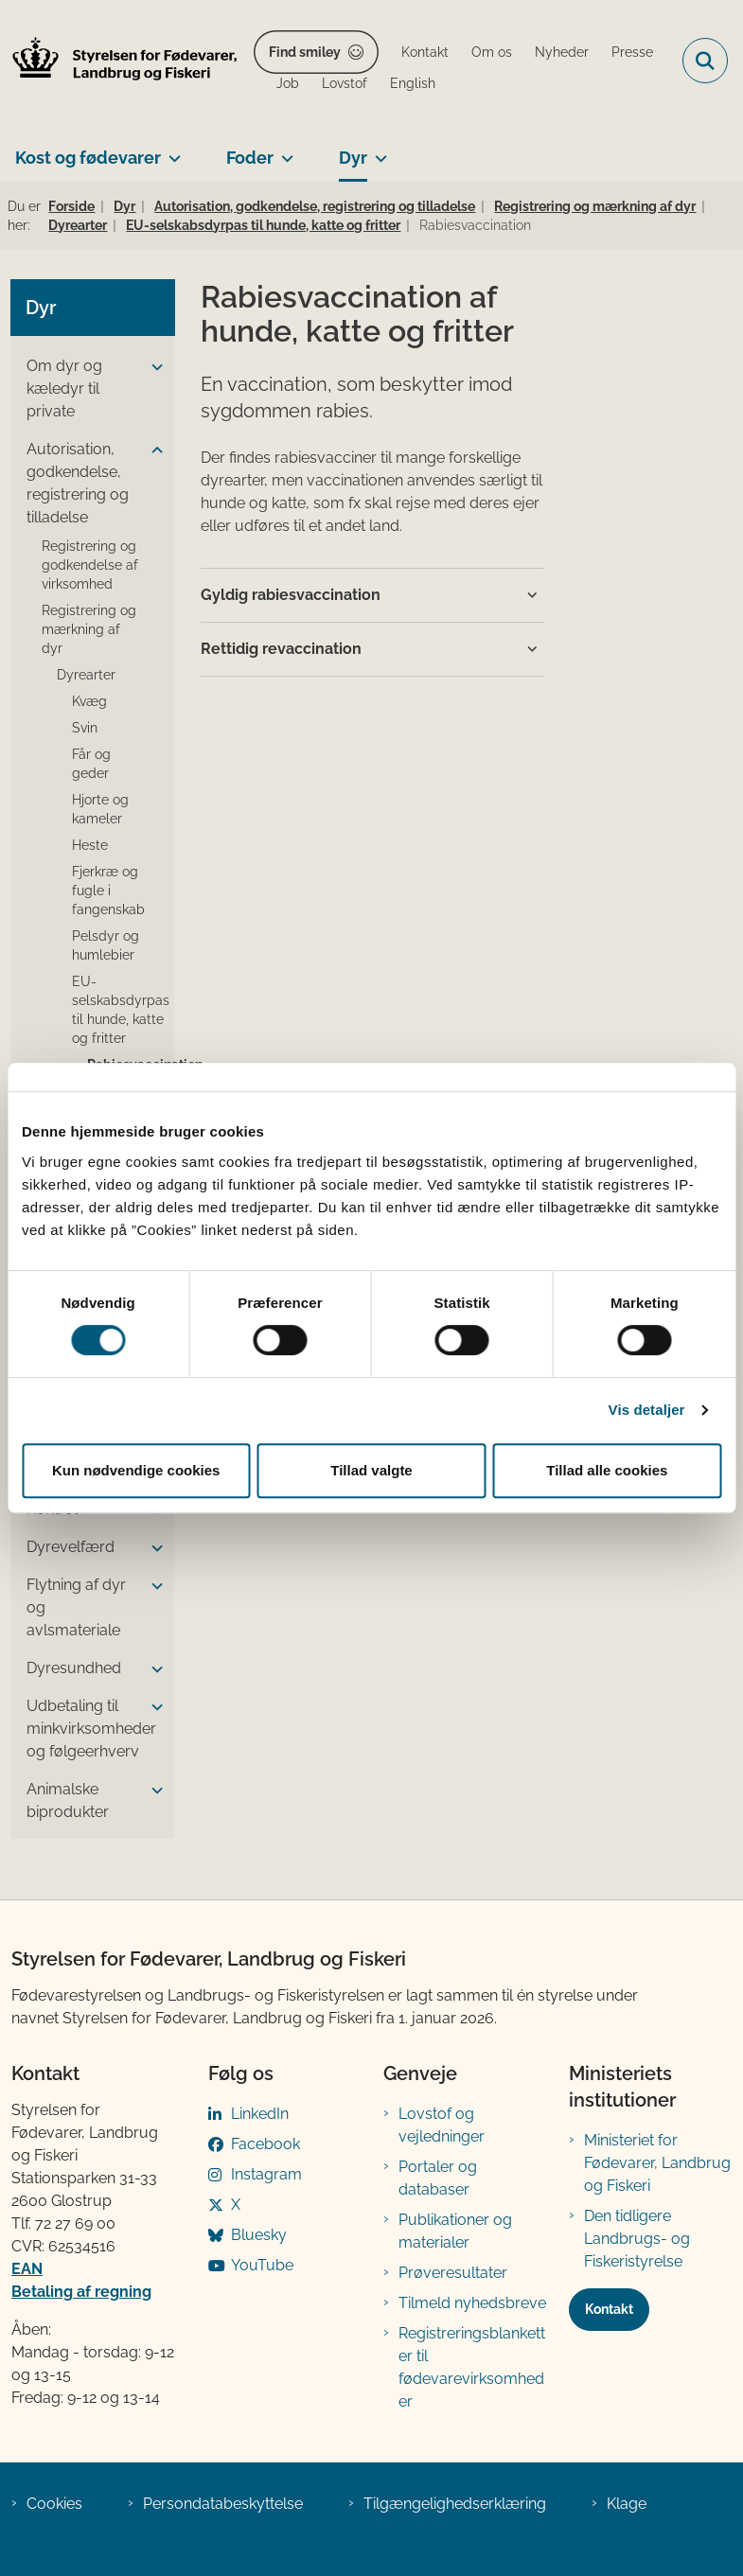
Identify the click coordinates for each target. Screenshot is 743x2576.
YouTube (262, 2265)
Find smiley (305, 52)
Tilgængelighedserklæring (454, 2504)
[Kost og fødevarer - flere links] (171, 150)
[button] (152, 367)
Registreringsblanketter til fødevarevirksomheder (471, 2367)
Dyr (353, 158)
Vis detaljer (647, 1410)
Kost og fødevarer (88, 158)
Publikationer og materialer (455, 2231)
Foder (250, 158)
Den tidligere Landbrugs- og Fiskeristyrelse (637, 2238)
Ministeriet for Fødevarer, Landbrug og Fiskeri (657, 2163)
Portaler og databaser (437, 2178)
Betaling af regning (81, 2292)
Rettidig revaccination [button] (281, 649)
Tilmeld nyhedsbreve (472, 2303)
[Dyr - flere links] (377, 150)
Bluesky (259, 2235)
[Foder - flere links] (283, 150)
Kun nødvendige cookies (136, 1470)
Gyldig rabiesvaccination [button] (290, 595)
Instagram (266, 2174)
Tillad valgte (371, 1470)
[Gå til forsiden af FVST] (119, 61)
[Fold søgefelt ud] (705, 60)
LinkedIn (260, 2114)
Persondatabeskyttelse (223, 2504)
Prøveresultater (452, 2273)
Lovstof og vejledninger (441, 2125)
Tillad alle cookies (606, 1470)
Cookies (54, 2504)
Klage (626, 2504)
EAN (27, 2269)
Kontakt (609, 2309)
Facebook (265, 2144)
